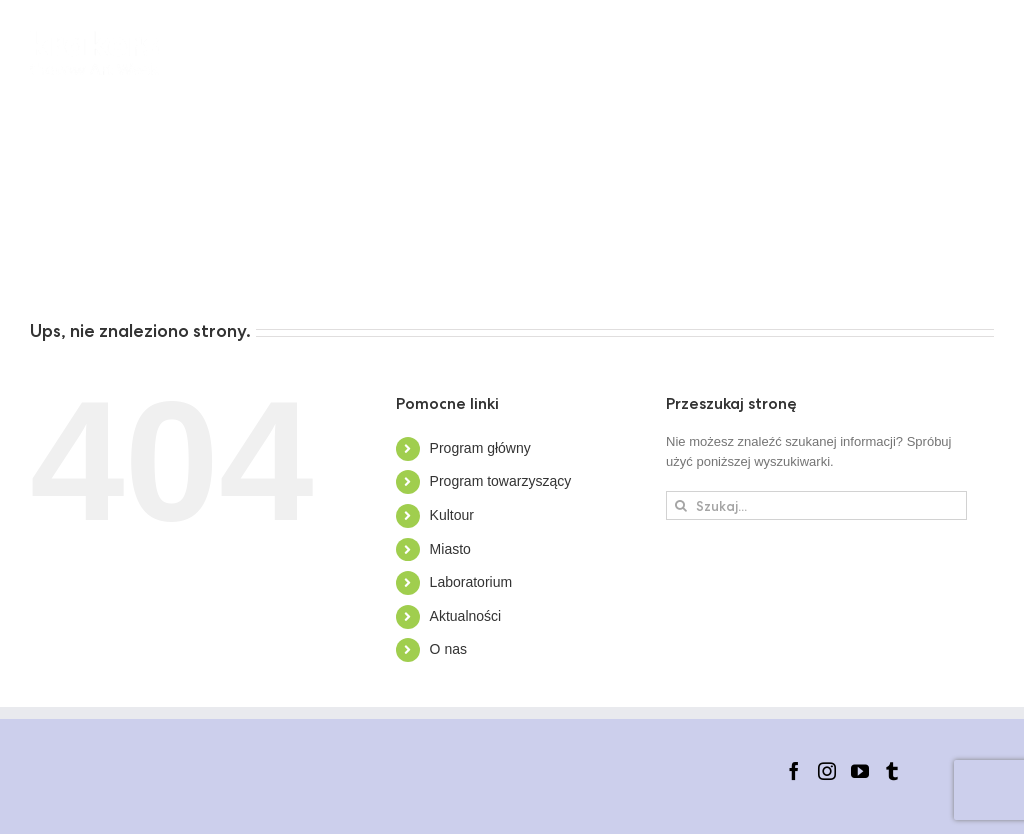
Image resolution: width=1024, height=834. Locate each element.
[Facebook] (794, 771)
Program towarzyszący (501, 481)
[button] (345, 265)
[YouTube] (860, 771)
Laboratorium (471, 582)
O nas (448, 649)
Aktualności (466, 616)
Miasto (450, 549)
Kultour (452, 515)
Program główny (480, 448)
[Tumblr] (892, 771)
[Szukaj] (680, 505)
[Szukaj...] (816, 505)
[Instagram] (827, 771)
